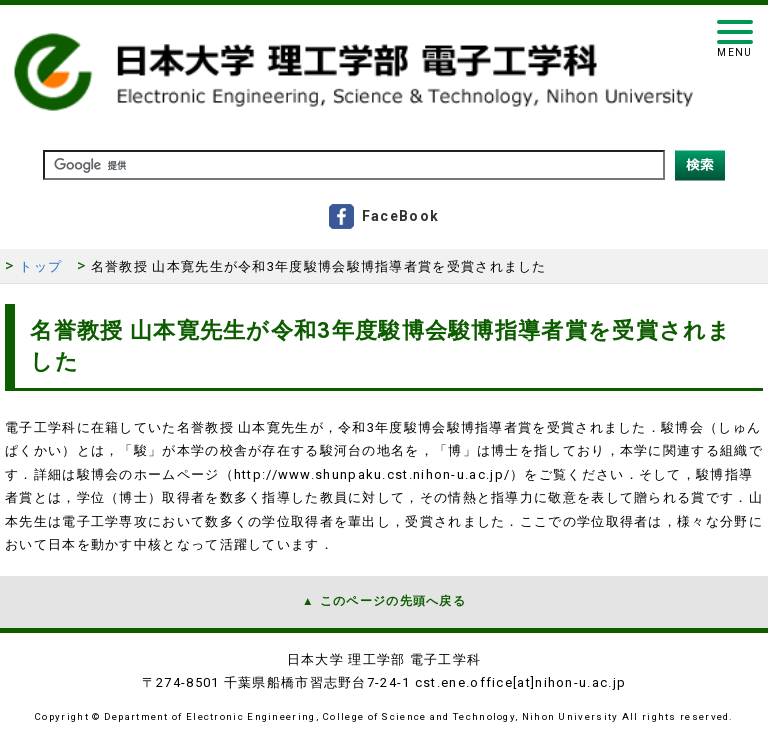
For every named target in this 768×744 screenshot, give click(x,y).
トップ (40, 266)
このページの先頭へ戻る (393, 601)
